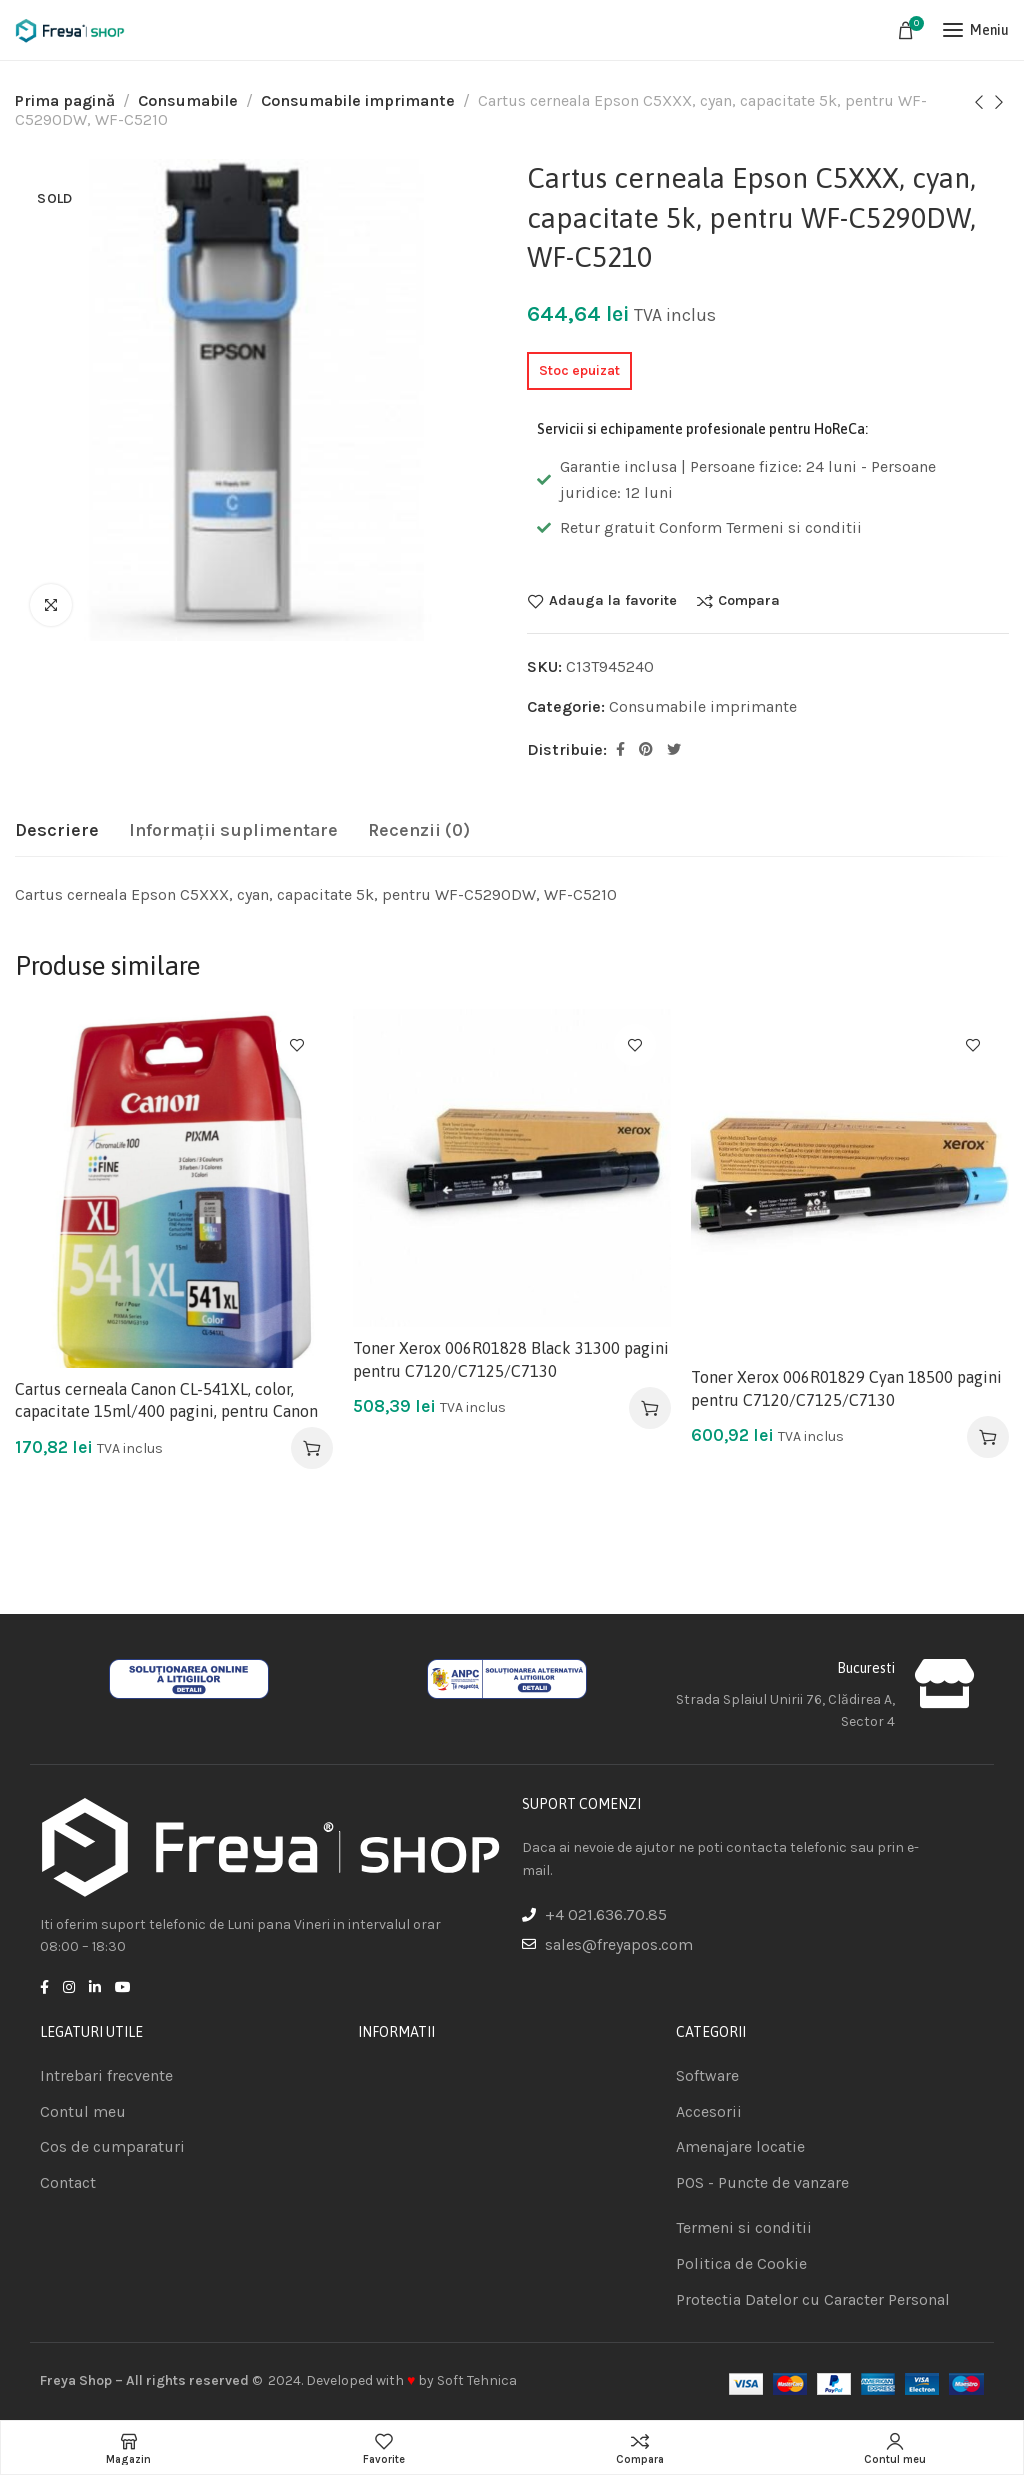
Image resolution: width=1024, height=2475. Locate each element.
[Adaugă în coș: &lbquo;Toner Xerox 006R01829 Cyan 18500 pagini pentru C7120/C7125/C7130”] (988, 1437)
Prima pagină (65, 100)
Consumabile (188, 100)
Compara (749, 601)
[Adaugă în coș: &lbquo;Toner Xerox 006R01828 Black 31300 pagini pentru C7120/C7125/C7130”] (650, 1408)
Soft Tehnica (477, 2380)
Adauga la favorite (613, 601)
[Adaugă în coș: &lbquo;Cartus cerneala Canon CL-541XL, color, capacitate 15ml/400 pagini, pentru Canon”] (312, 1448)
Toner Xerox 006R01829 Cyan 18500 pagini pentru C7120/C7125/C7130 (846, 1388)
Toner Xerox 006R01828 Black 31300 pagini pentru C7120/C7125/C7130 (511, 1359)
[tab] (57, 831)
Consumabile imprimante (358, 100)
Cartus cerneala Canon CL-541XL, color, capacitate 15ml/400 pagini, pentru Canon (166, 1400)
